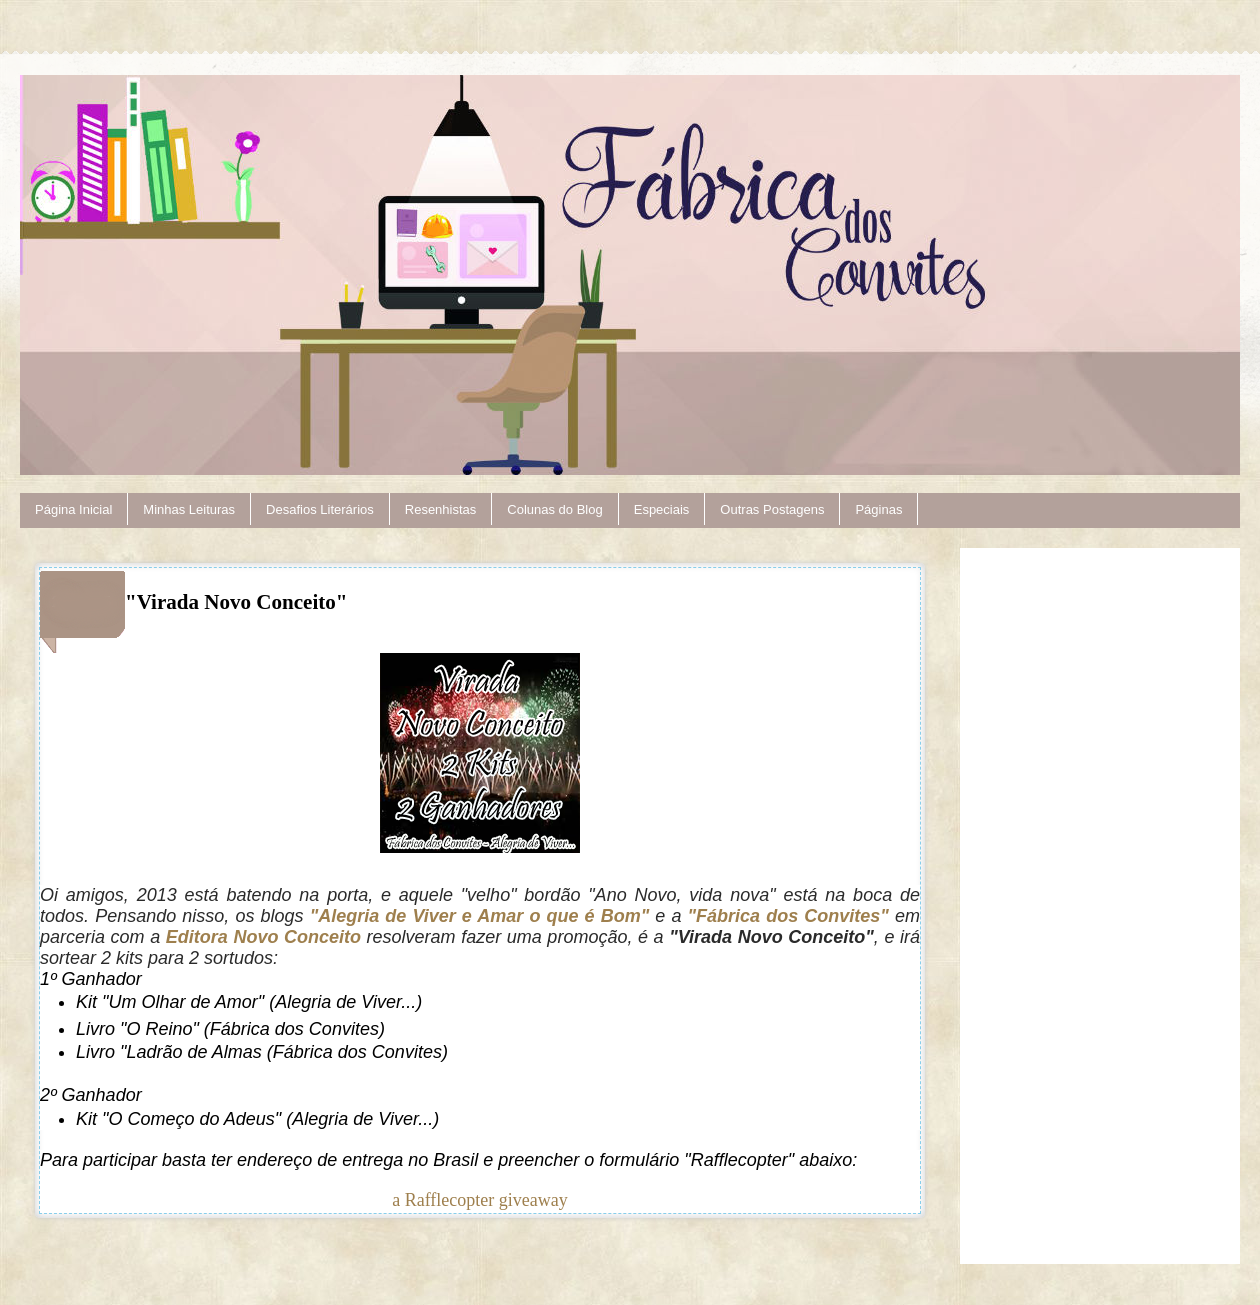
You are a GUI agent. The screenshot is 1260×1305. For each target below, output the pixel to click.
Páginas (878, 509)
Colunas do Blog (554, 509)
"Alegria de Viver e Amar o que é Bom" (480, 916)
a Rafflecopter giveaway (480, 1200)
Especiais (662, 509)
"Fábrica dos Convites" (788, 916)
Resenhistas (441, 509)
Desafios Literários (320, 509)
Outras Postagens (772, 509)
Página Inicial (73, 509)
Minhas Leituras (189, 509)
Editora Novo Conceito (263, 937)
